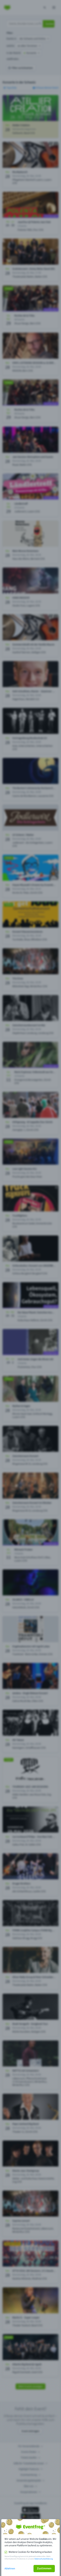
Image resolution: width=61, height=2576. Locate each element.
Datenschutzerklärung (43, 2558)
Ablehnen (10, 2568)
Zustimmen (44, 2568)
